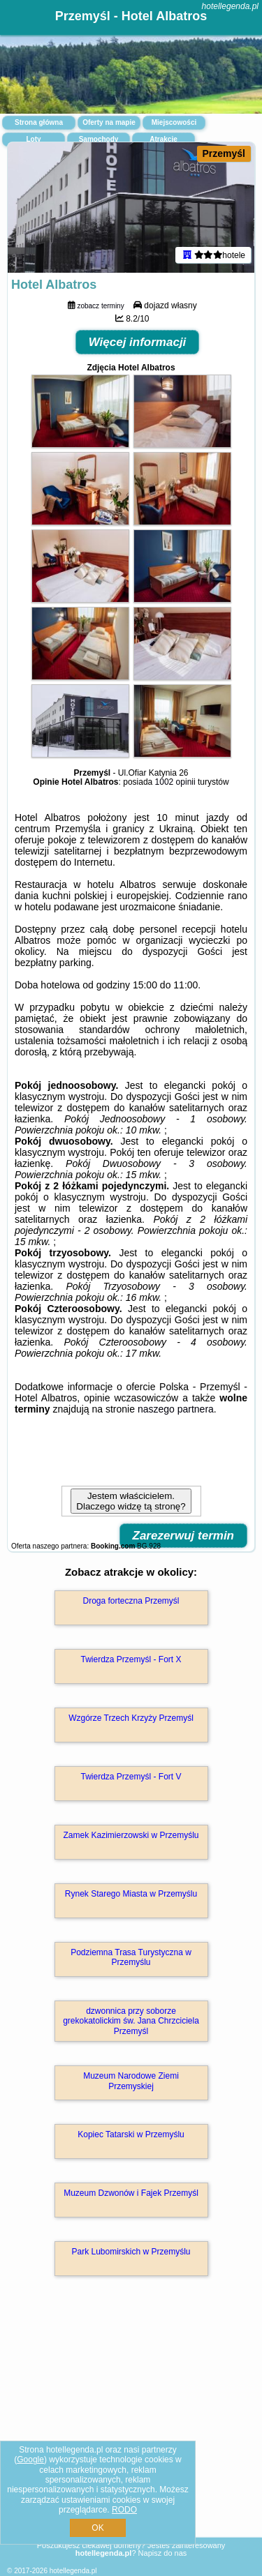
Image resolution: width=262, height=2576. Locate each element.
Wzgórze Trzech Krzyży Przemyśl (131, 1718)
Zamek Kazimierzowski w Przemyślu (130, 1835)
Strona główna (39, 122)
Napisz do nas (162, 2553)
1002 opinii (175, 782)
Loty (33, 139)
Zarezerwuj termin (184, 1535)
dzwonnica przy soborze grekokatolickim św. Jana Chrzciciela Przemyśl (131, 2021)
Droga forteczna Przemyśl (130, 1601)
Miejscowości (174, 122)
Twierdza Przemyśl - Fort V (130, 1777)
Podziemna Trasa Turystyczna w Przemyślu (131, 1957)
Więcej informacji (138, 342)
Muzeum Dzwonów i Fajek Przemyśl (131, 2193)
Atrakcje (163, 139)
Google (30, 2459)
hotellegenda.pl (230, 6)
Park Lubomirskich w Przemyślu (130, 2252)
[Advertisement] (131, 2427)
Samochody (99, 139)
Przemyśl (224, 153)
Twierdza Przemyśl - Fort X (130, 1659)
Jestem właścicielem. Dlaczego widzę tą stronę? (130, 1501)
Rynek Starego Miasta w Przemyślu (131, 1894)
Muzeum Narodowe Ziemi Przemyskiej (131, 2081)
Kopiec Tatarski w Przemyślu (131, 2134)
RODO (124, 2510)
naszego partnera (176, 1409)
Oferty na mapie (109, 122)
